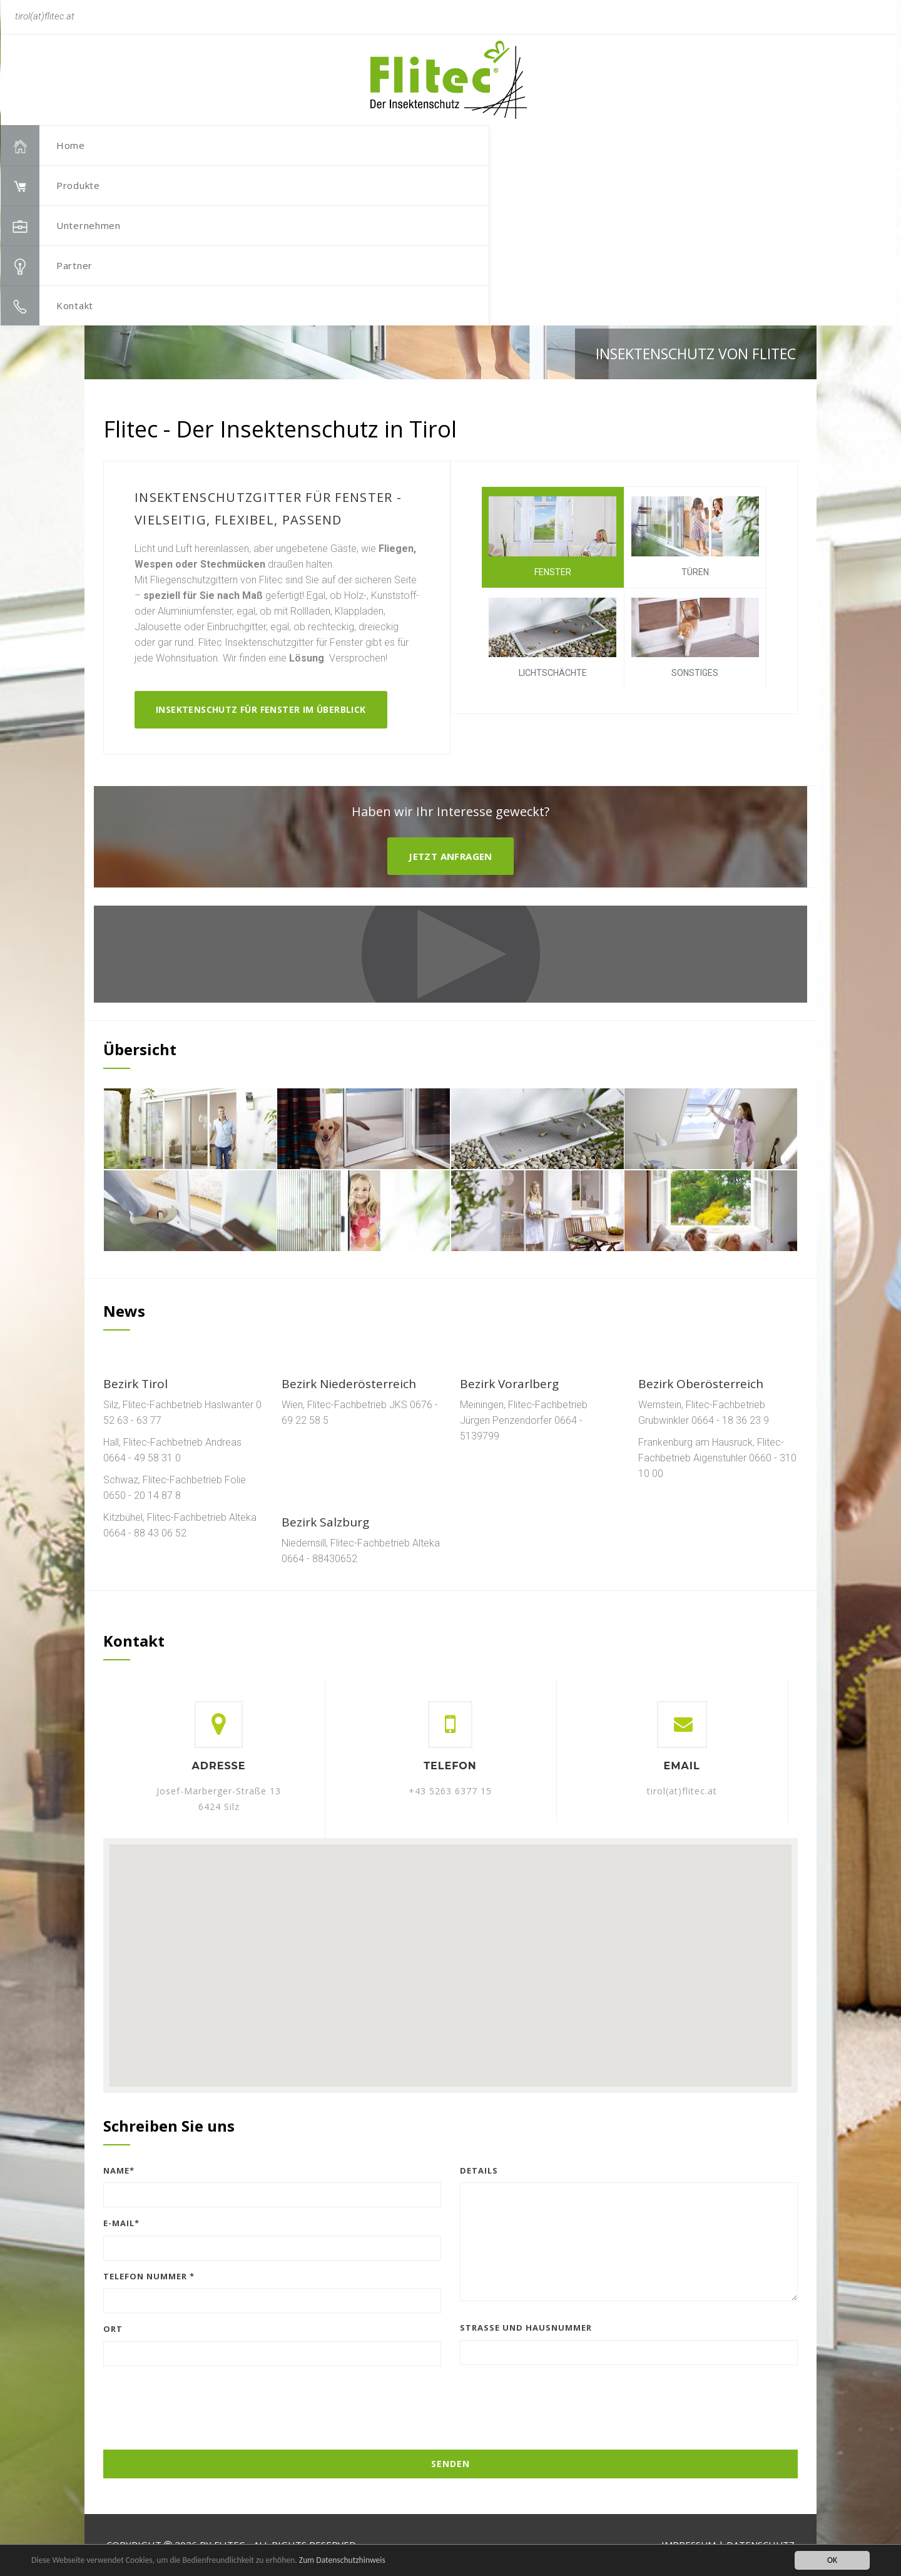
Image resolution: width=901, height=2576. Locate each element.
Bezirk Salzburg (325, 1522)
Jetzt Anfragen (450, 856)
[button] (779, 116)
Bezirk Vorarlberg (509, 1384)
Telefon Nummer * (149, 2276)
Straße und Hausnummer (526, 2327)
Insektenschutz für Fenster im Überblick (261, 709)
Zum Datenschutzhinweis (342, 2560)
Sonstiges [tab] (695, 638)
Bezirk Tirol (135, 1384)
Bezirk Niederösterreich (349, 1384)
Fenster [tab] (552, 536)
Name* (119, 2170)
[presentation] (450, 2400)
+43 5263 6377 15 (450, 1791)
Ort (113, 2328)
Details (479, 2170)
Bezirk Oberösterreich (700, 1384)
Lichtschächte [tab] (552, 638)
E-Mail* (121, 2223)
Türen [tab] (695, 536)
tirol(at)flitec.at (682, 1791)
